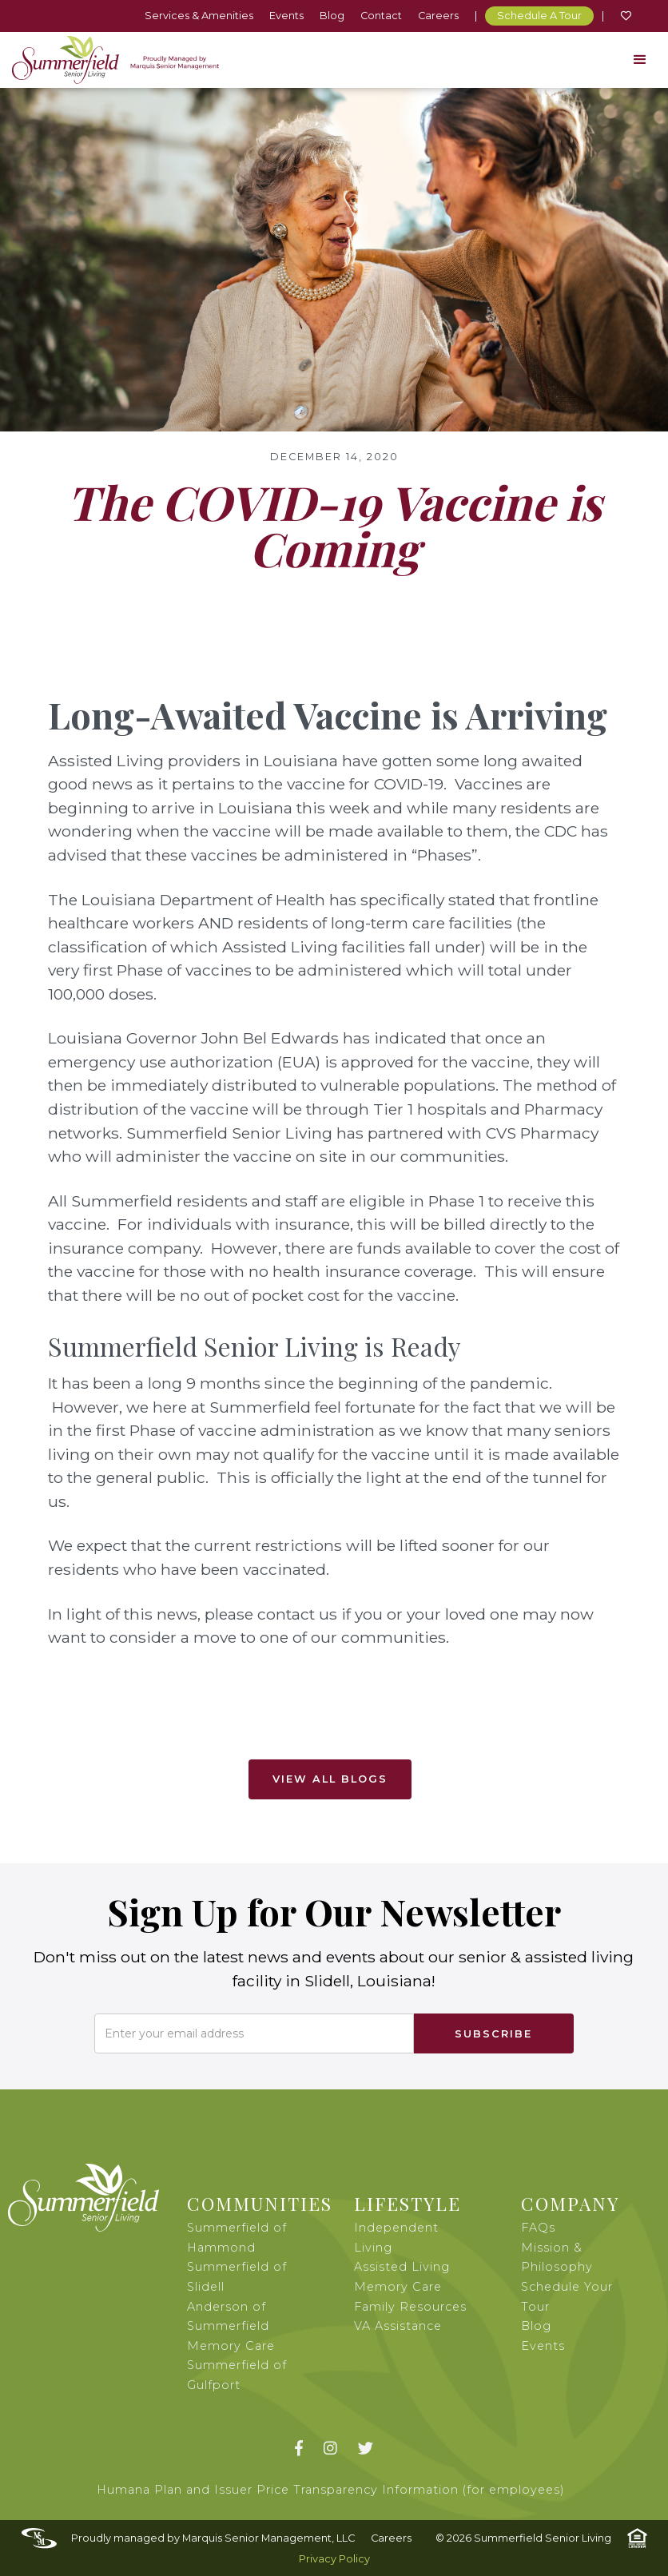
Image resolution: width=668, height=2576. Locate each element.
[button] (640, 60)
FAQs (538, 2227)
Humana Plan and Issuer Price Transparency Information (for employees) (331, 2490)
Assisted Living (402, 2267)
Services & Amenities (199, 16)
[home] (115, 60)
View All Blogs (330, 1779)
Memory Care (398, 2287)
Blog (332, 16)
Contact (381, 16)
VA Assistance (398, 2326)
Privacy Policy (334, 2559)
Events (286, 16)
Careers (438, 16)
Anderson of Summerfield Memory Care (231, 2326)
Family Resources (410, 2307)
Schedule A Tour (539, 16)
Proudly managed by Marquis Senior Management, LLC (213, 2538)
